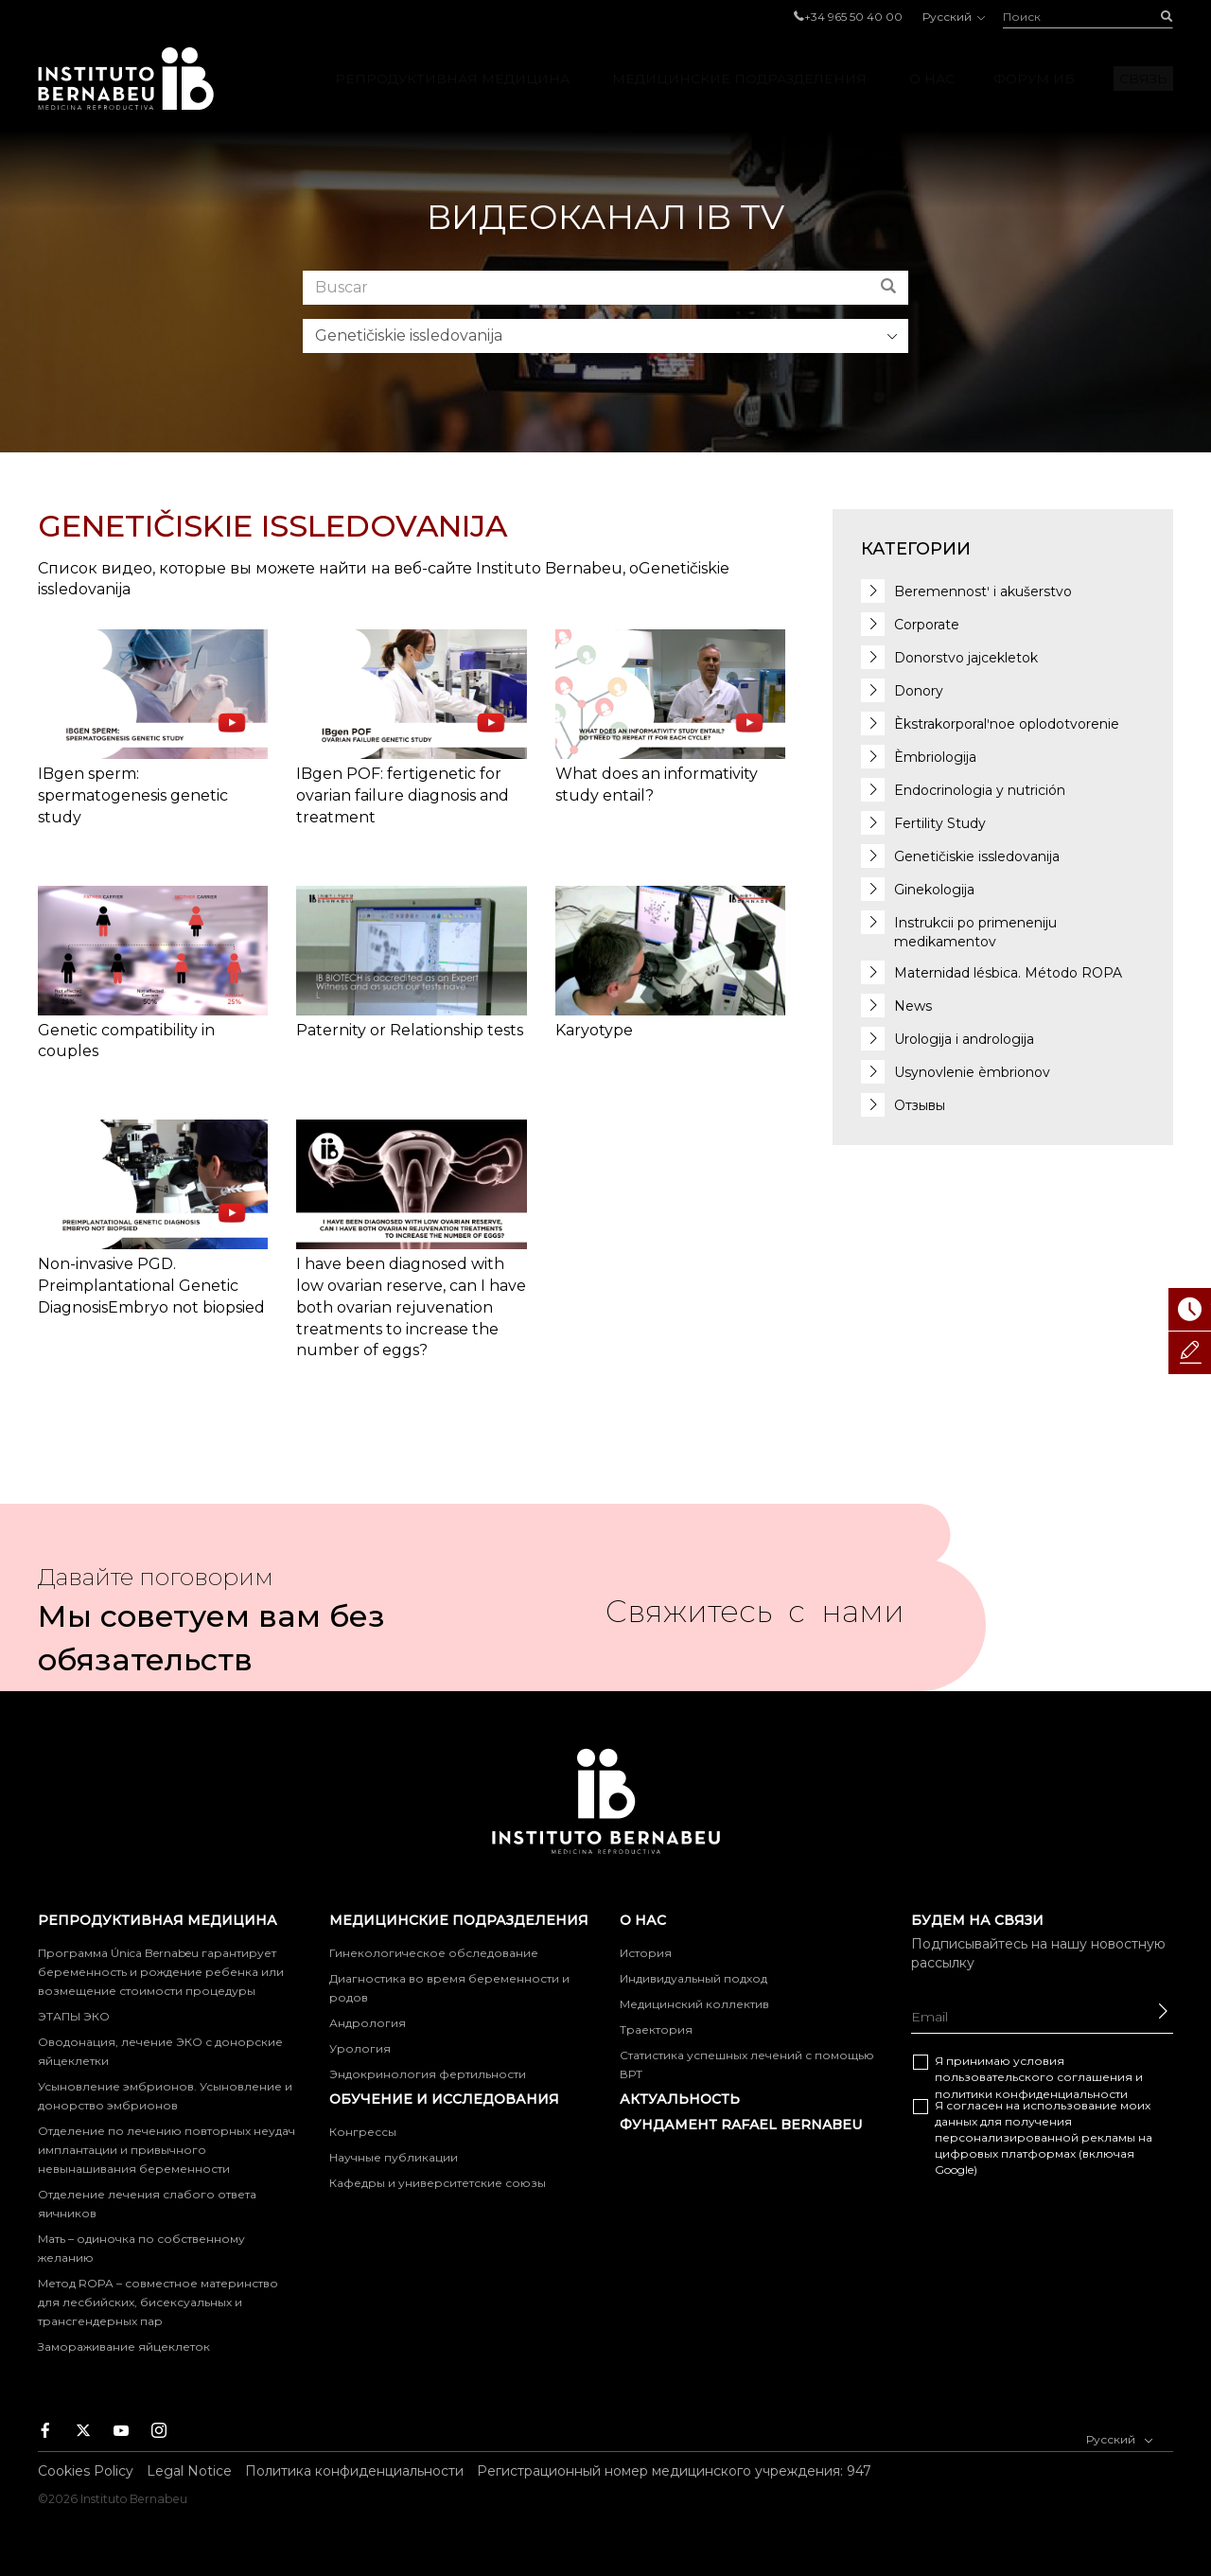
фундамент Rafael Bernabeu (741, 2124)
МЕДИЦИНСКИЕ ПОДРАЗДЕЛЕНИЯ (739, 78)
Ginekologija (934, 889)
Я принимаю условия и (1039, 2077)
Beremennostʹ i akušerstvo (983, 591)
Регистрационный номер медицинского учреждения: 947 (674, 2470)
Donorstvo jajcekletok (966, 657)
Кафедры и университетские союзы (437, 2183)
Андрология (367, 2023)
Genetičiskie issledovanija (977, 856)
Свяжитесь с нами (755, 1619)
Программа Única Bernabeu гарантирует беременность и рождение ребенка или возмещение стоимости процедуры (161, 1972)
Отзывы (919, 1105)
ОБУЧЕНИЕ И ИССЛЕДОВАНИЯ (444, 2099)
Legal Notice (189, 2470)
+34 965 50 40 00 (853, 16)
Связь (1143, 78)
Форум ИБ (1034, 78)
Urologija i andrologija (964, 1039)
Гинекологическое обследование (433, 1953)
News (913, 1006)
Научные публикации (393, 2157)
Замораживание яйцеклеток (124, 2346)
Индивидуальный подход (693, 1978)
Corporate (926, 624)
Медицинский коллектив (694, 2004)
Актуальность (680, 2099)
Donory (918, 690)
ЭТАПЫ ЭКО (74, 2016)
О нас (932, 78)
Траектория (656, 2029)
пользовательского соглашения (1033, 2077)
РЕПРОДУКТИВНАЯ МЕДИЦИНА (452, 78)
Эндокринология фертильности (427, 2074)
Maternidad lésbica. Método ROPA (1008, 972)
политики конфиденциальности (1031, 2094)
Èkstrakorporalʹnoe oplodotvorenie (1006, 723)
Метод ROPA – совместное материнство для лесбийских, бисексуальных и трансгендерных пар (158, 2302)
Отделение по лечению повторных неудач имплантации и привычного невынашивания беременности (166, 2150)
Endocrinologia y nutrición (979, 790)
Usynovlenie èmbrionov (972, 1072)
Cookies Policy (85, 2470)
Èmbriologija (935, 757)
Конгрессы (362, 2132)
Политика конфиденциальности (354, 2470)
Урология (360, 2048)
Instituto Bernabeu (126, 78)
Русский (952, 16)
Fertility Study (940, 823)
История (646, 1953)
